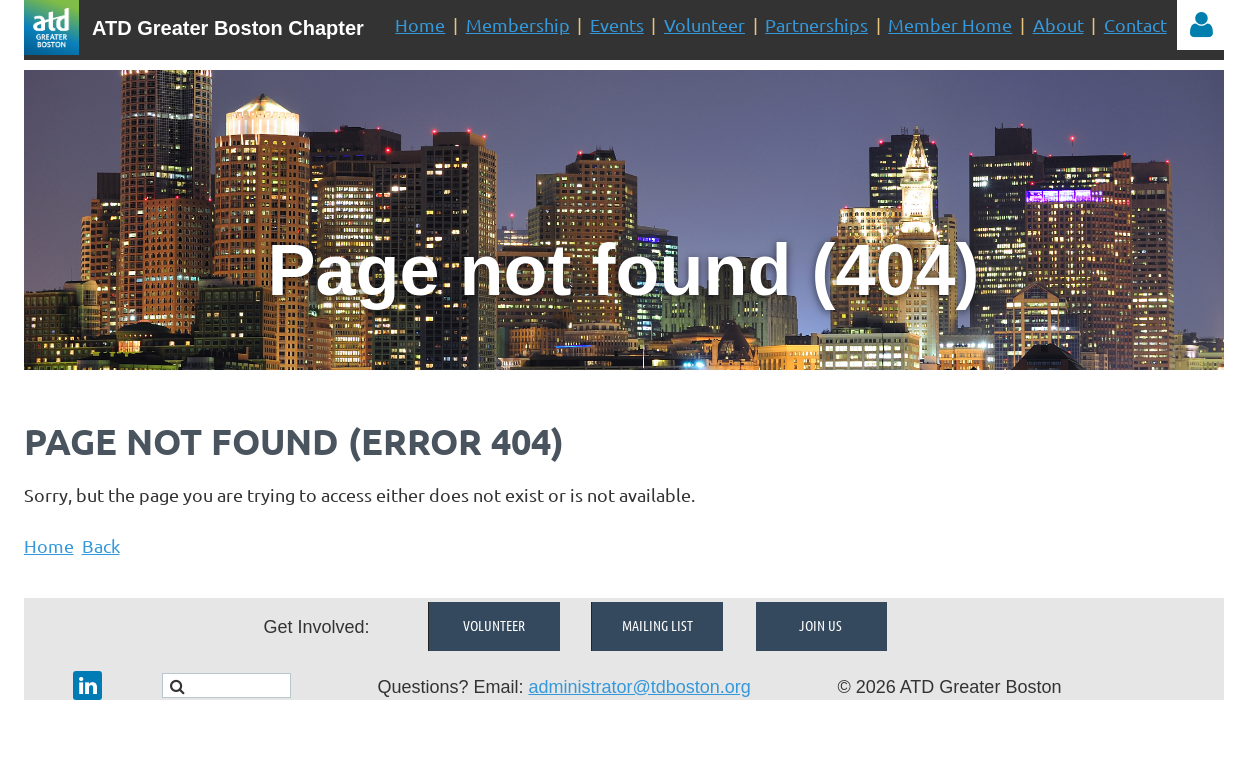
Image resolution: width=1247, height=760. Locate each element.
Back (101, 545)
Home (420, 24)
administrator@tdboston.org (639, 687)
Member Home (950, 24)
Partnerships (816, 24)
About (1058, 24)
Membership (518, 24)
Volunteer (704, 24)
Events (617, 24)
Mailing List (657, 625)
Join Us (820, 625)
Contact (1135, 24)
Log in (1202, 25)
